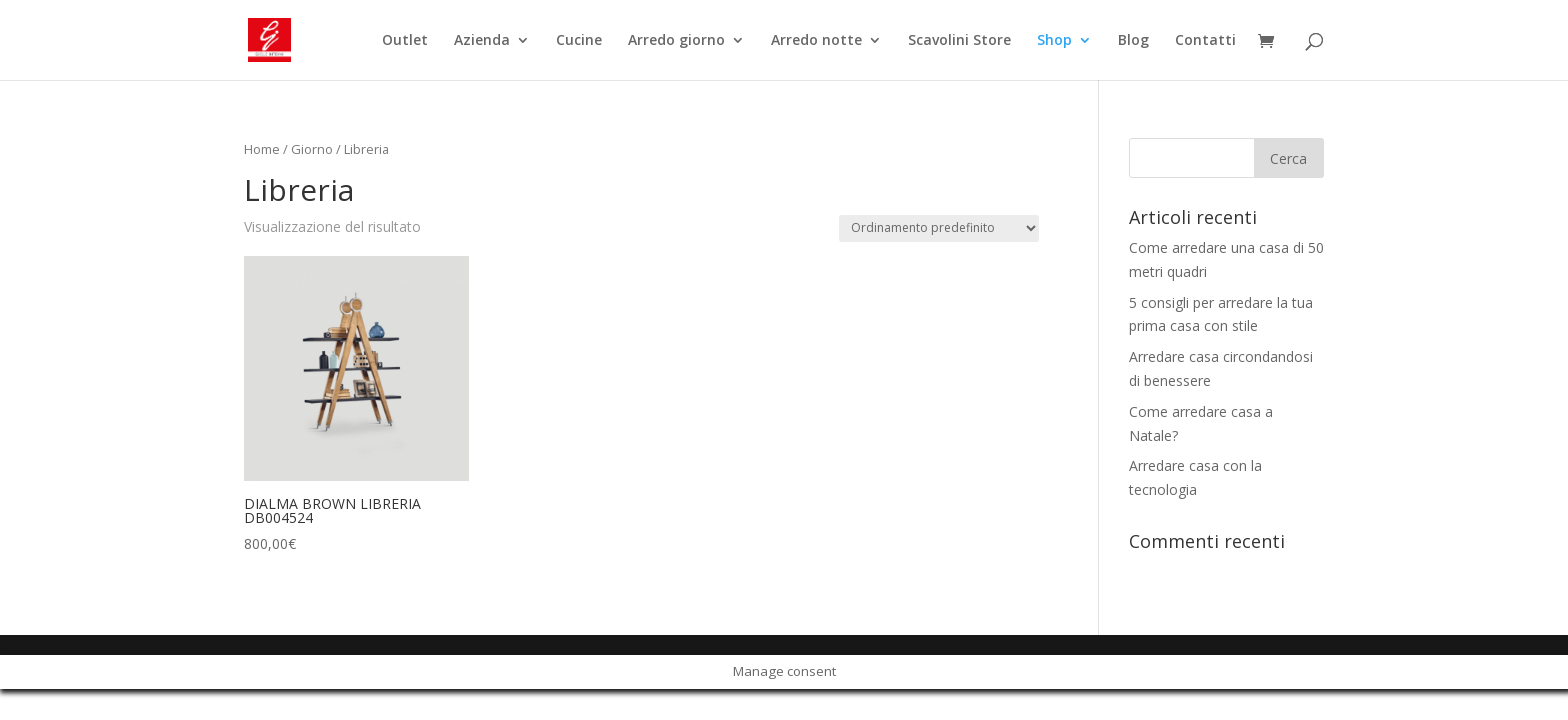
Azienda (482, 41)
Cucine (579, 41)
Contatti (1205, 41)
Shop (1054, 41)
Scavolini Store (959, 41)
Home (262, 149)
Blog (1133, 41)
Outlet (405, 41)
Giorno (312, 149)
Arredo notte (816, 41)
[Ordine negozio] (939, 228)
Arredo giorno (676, 41)
